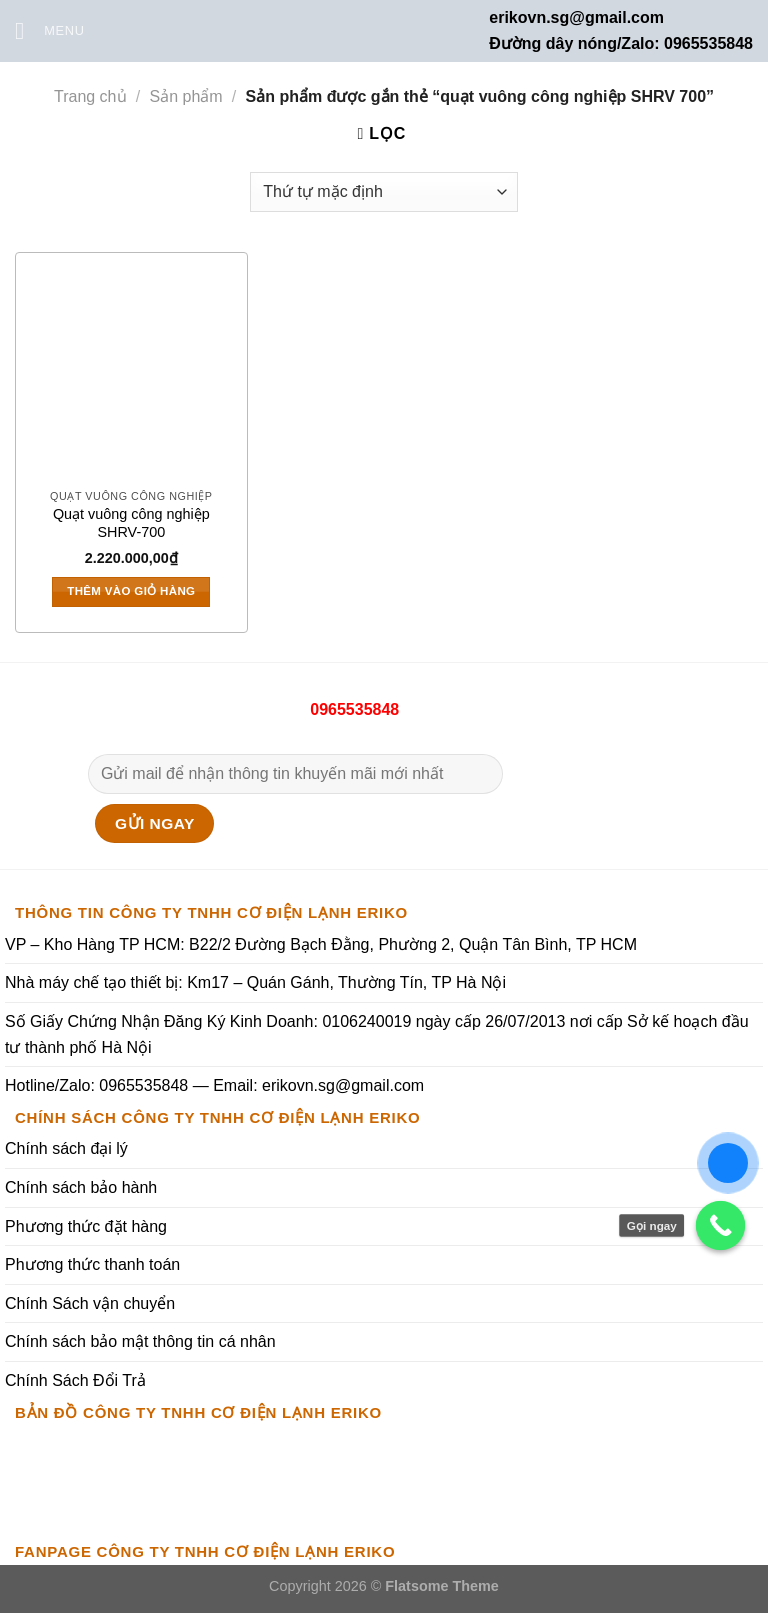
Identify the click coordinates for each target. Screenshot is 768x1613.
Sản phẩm (185, 96)
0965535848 (352, 709)
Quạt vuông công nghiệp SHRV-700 (131, 523)
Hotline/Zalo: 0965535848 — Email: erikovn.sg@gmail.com (214, 1085)
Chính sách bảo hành (81, 1187)
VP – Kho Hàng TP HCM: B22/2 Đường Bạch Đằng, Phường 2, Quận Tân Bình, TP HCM (321, 944)
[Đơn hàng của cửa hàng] (383, 192)
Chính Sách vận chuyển (90, 1303)
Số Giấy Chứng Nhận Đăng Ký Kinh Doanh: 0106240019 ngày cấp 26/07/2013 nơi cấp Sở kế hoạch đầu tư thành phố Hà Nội (377, 1034)
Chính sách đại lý (66, 1148)
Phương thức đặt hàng (86, 1226)
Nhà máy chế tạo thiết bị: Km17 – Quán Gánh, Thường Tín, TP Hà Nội (255, 982)
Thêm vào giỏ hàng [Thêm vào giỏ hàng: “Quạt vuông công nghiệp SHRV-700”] (131, 591)
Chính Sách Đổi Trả (75, 1380)
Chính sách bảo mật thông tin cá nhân (140, 1341)
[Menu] (50, 30)
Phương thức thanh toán (92, 1264)
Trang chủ (90, 96)
